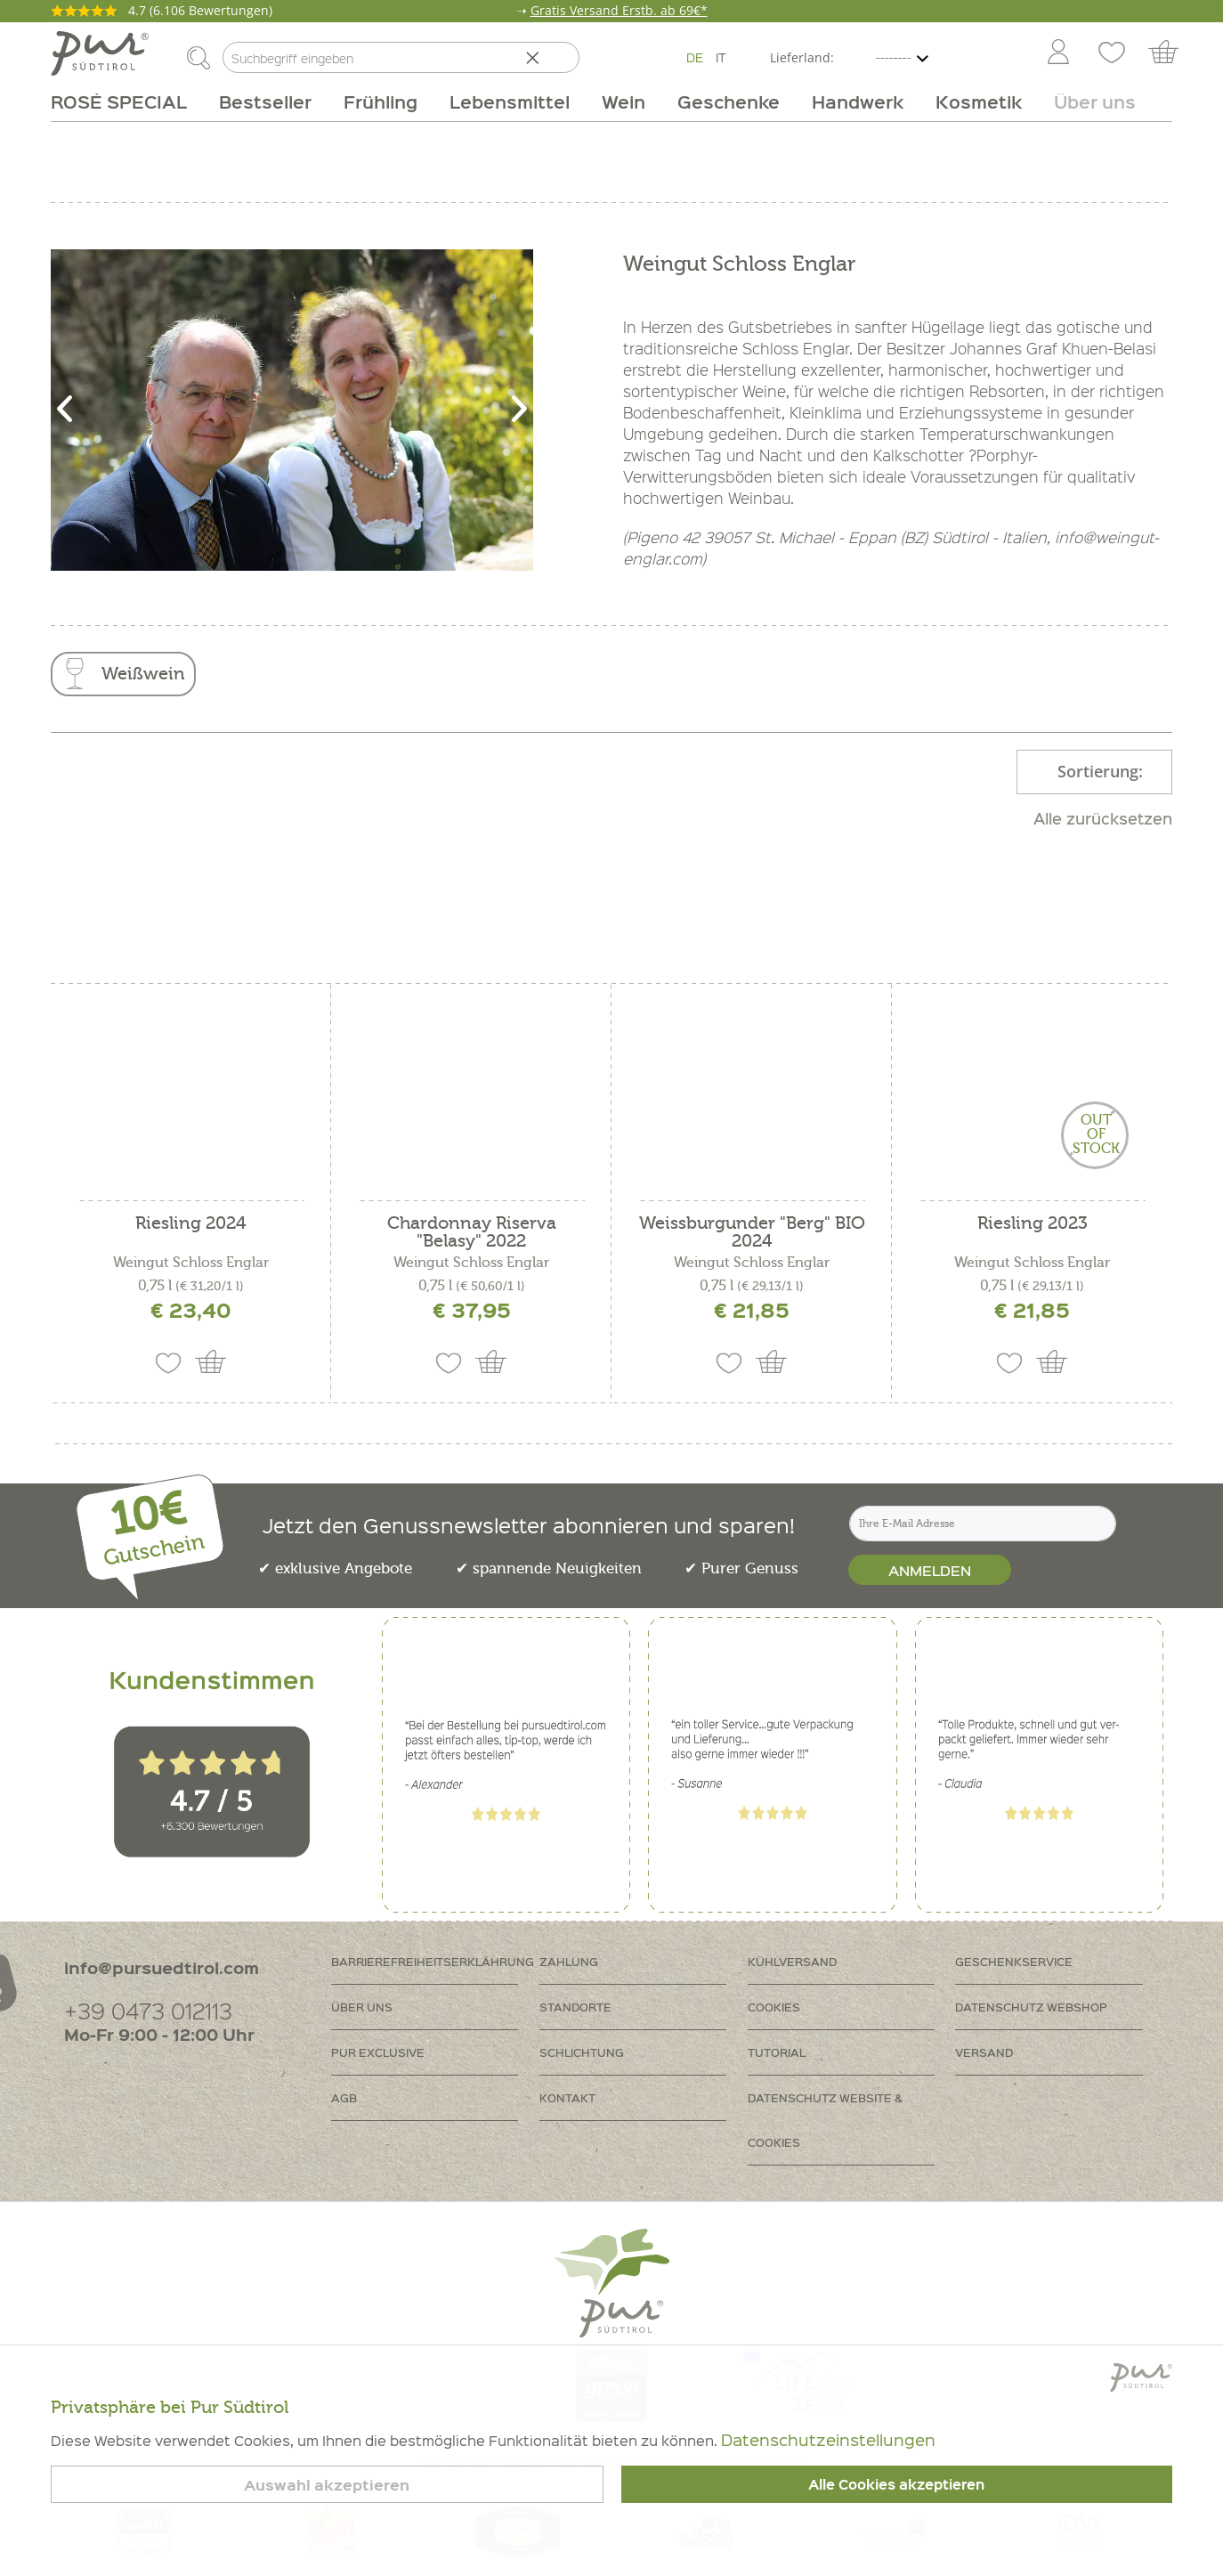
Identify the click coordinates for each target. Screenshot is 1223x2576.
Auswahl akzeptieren (326, 2484)
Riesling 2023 (1032, 1224)
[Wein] (623, 101)
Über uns (362, 2006)
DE (694, 57)
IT (721, 57)
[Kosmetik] (978, 101)
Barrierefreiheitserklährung (432, 1961)
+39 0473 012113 (148, 2010)
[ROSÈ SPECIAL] (127, 101)
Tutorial (777, 2052)
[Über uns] (1087, 101)
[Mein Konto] (1058, 53)
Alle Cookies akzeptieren (896, 2484)
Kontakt (567, 2097)
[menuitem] (1057, 53)
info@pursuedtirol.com (161, 1967)
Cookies (774, 2006)
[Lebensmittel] (509, 101)
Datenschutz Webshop (1031, 2006)
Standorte (575, 2006)
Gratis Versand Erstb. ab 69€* (619, 10)
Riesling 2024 (191, 1224)
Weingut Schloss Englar (191, 1263)
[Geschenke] (728, 101)
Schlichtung (581, 2052)
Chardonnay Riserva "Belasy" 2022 (471, 1232)
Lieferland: (802, 57)
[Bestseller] (265, 101)
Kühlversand (792, 1961)
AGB (344, 2097)
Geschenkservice (1014, 1961)
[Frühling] (380, 101)
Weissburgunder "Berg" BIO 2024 (752, 1232)
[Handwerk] (857, 101)
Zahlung (568, 1961)
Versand (984, 2052)
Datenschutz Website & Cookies (825, 2119)
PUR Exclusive (378, 2052)
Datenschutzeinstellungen (828, 2439)
